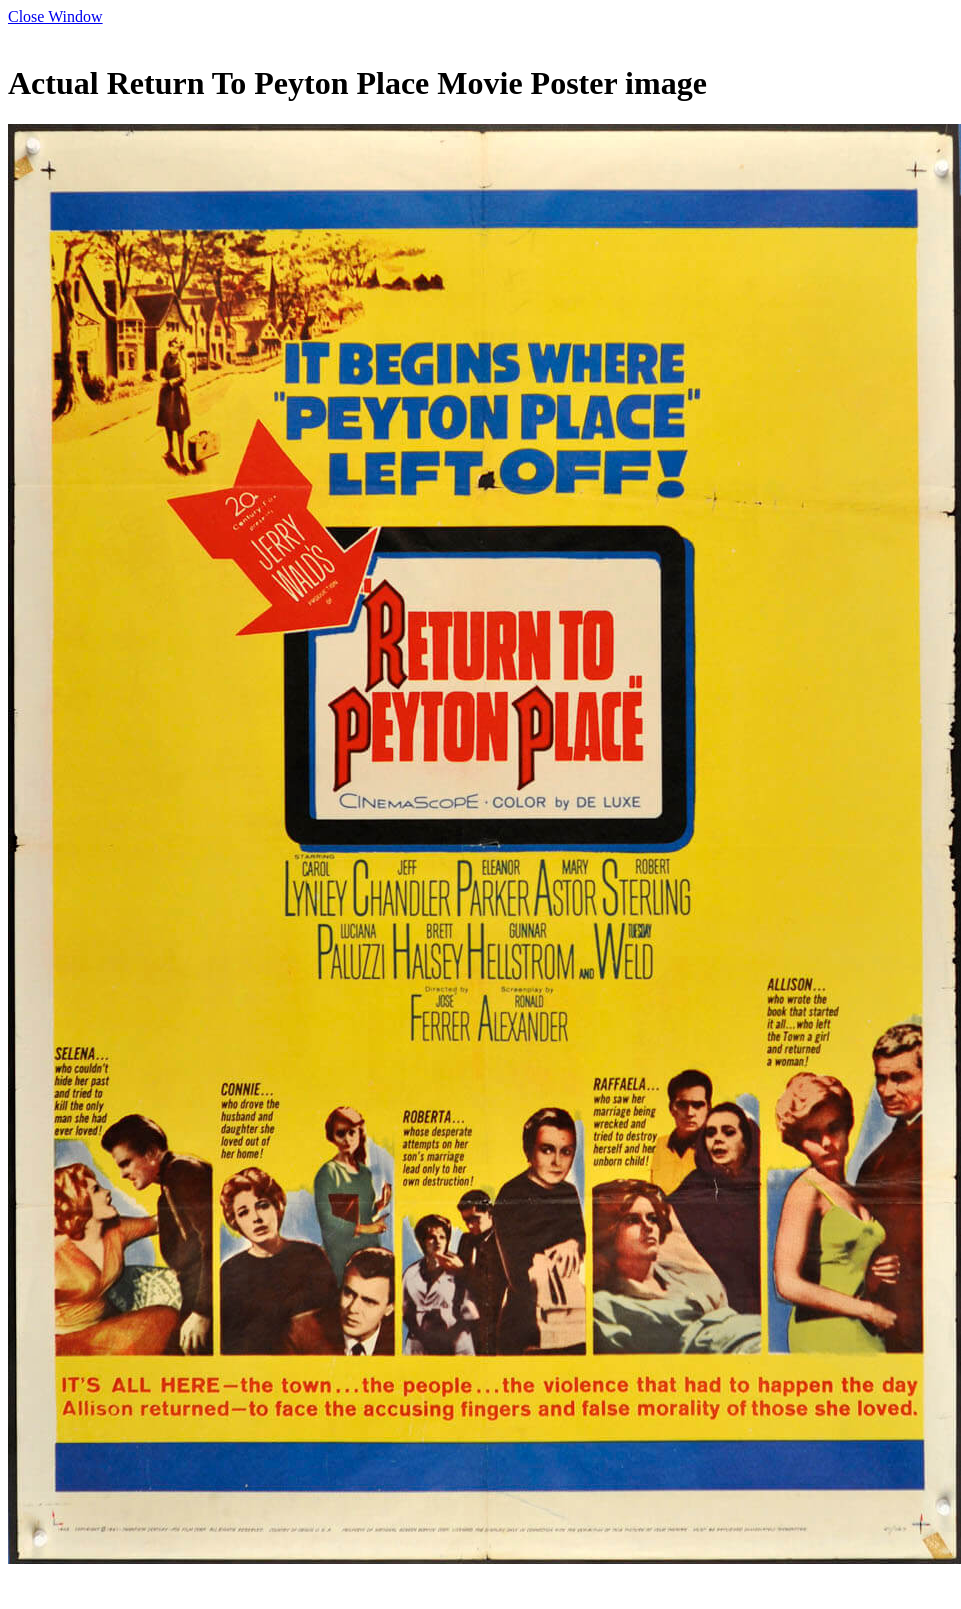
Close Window (55, 16)
